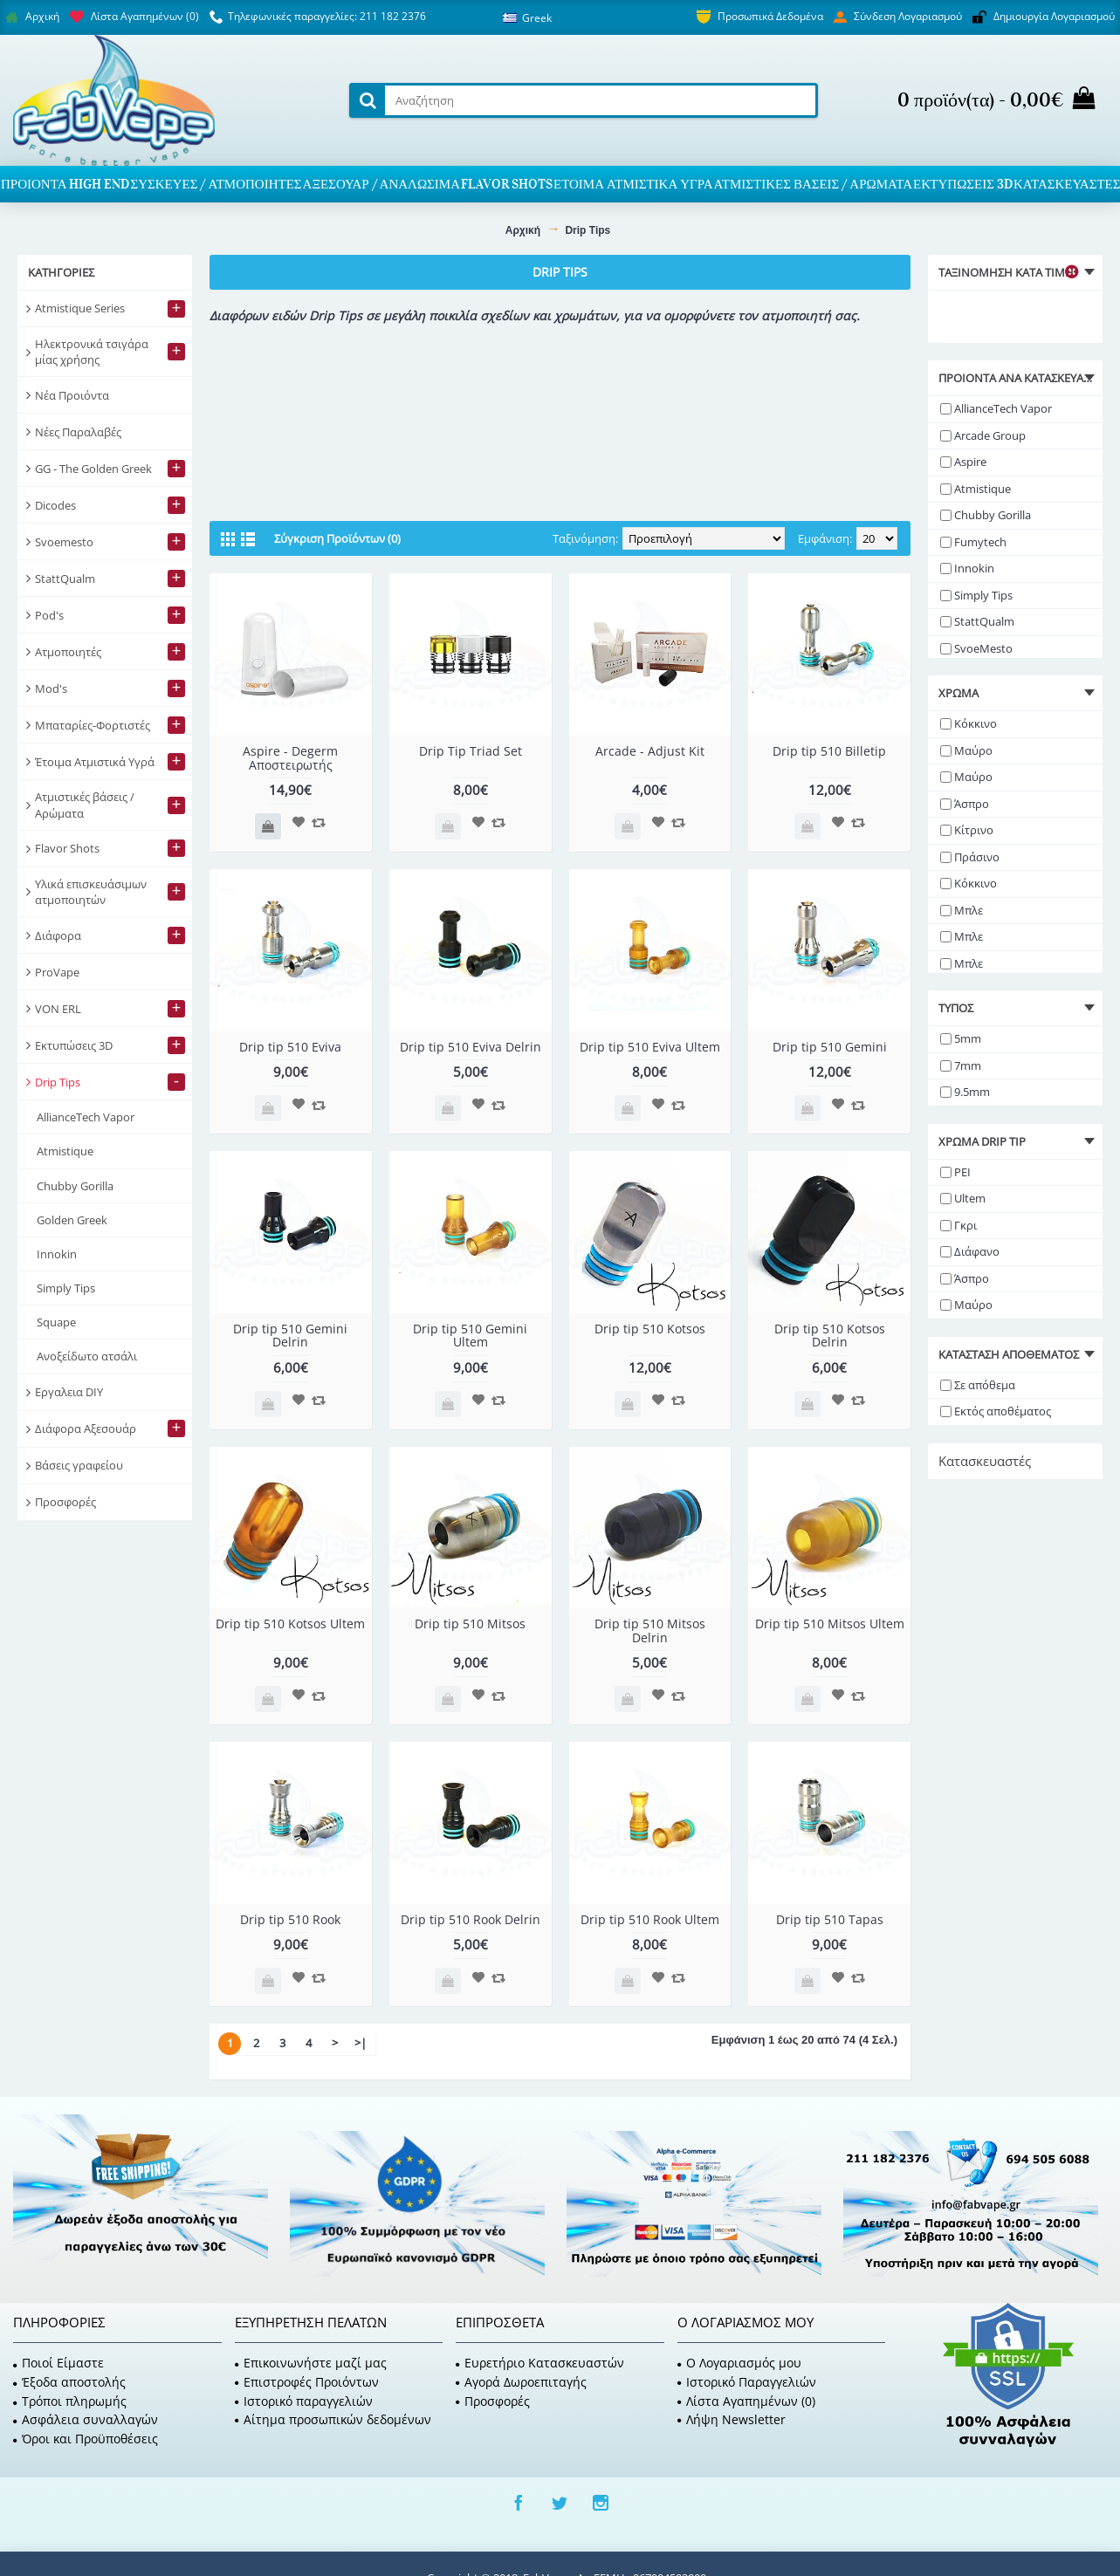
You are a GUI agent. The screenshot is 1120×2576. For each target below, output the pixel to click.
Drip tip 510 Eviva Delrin (470, 1046)
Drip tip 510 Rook (290, 1919)
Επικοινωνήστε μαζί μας (311, 2362)
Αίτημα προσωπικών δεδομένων (333, 2419)
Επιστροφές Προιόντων (307, 2382)
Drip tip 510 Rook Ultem (650, 1919)
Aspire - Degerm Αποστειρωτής (290, 757)
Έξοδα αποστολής (69, 2382)
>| (360, 2043)
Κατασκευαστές (984, 1461)
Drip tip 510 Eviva (290, 1046)
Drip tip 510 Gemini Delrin (290, 1335)
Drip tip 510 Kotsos (649, 1328)
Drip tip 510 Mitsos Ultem (829, 1623)
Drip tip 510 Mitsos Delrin (649, 1630)
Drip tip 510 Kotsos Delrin (829, 1335)
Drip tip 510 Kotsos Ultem (290, 1623)
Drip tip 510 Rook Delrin (470, 1919)
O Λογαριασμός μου (739, 2362)
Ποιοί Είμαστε (58, 2362)
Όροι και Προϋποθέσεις (85, 2438)
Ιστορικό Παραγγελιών (746, 2382)
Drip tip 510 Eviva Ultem (650, 1046)
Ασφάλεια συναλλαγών (85, 2419)
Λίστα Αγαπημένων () (746, 2401)
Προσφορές (493, 2401)
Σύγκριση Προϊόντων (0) (337, 538)
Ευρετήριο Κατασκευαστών (540, 2362)
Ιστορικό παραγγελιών (304, 2401)
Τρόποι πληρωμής (70, 2401)
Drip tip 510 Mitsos (470, 1623)
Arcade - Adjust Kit (649, 751)
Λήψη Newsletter (731, 2419)
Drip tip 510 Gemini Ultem (470, 1335)
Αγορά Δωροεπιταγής (521, 2382)
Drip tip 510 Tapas (829, 1919)
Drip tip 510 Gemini (830, 1046)
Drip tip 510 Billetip (829, 751)
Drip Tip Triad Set (470, 751)
